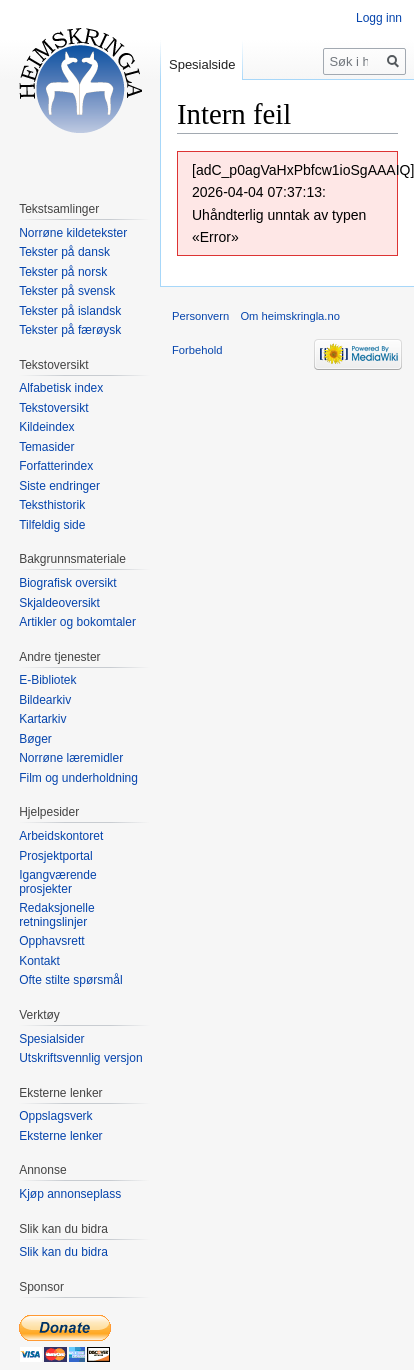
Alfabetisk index (61, 388)
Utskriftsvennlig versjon (80, 1058)
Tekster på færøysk (70, 330)
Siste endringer (59, 486)
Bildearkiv (45, 700)
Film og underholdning (78, 778)
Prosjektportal (55, 856)
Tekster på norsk (63, 272)
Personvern (200, 316)
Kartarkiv (42, 719)
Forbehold (197, 350)
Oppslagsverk (55, 1116)
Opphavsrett (51, 941)
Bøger (35, 739)
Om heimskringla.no (289, 316)
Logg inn (379, 18)
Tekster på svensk (67, 291)
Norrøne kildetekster (73, 233)
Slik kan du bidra (63, 1252)
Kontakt (39, 961)
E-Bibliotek (47, 680)
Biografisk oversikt (67, 583)
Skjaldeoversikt (59, 603)
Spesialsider (51, 1039)
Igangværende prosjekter (57, 882)
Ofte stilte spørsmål (70, 980)
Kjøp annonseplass (70, 1194)
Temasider (46, 447)
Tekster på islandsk (70, 311)
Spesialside (202, 64)
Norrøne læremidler (71, 758)
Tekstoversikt (53, 408)
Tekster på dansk (64, 252)
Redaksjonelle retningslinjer (56, 915)
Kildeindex (46, 427)
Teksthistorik (52, 505)
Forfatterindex (56, 466)
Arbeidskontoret (61, 836)
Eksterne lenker (60, 1136)
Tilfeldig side (52, 525)
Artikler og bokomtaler (77, 622)
